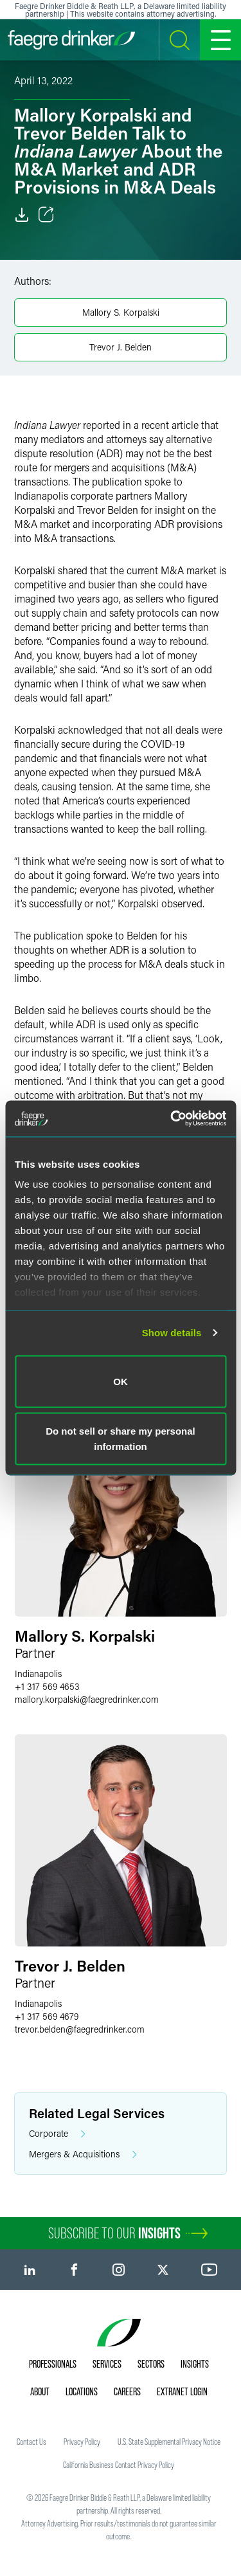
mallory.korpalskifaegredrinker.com (87, 1699)
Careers (127, 2391)
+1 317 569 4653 (47, 1686)
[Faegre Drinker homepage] (71, 40)
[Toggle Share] (46, 215)
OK (120, 1380)
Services (107, 2364)
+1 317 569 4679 (46, 2016)
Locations (82, 2391)
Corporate (57, 2134)
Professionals (52, 2364)
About (39, 2391)
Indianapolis (38, 1673)
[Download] (22, 215)
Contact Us (31, 2441)
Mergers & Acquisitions (83, 2154)
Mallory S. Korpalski (120, 312)
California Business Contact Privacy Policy (118, 2465)
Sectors (151, 2364)
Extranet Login (182, 2391)
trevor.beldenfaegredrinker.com (80, 2029)
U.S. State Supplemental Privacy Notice (169, 2441)
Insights (195, 2364)
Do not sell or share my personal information (120, 1439)
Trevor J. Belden (120, 347)
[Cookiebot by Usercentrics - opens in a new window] (171, 1119)
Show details (172, 1332)
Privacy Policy (82, 2441)
